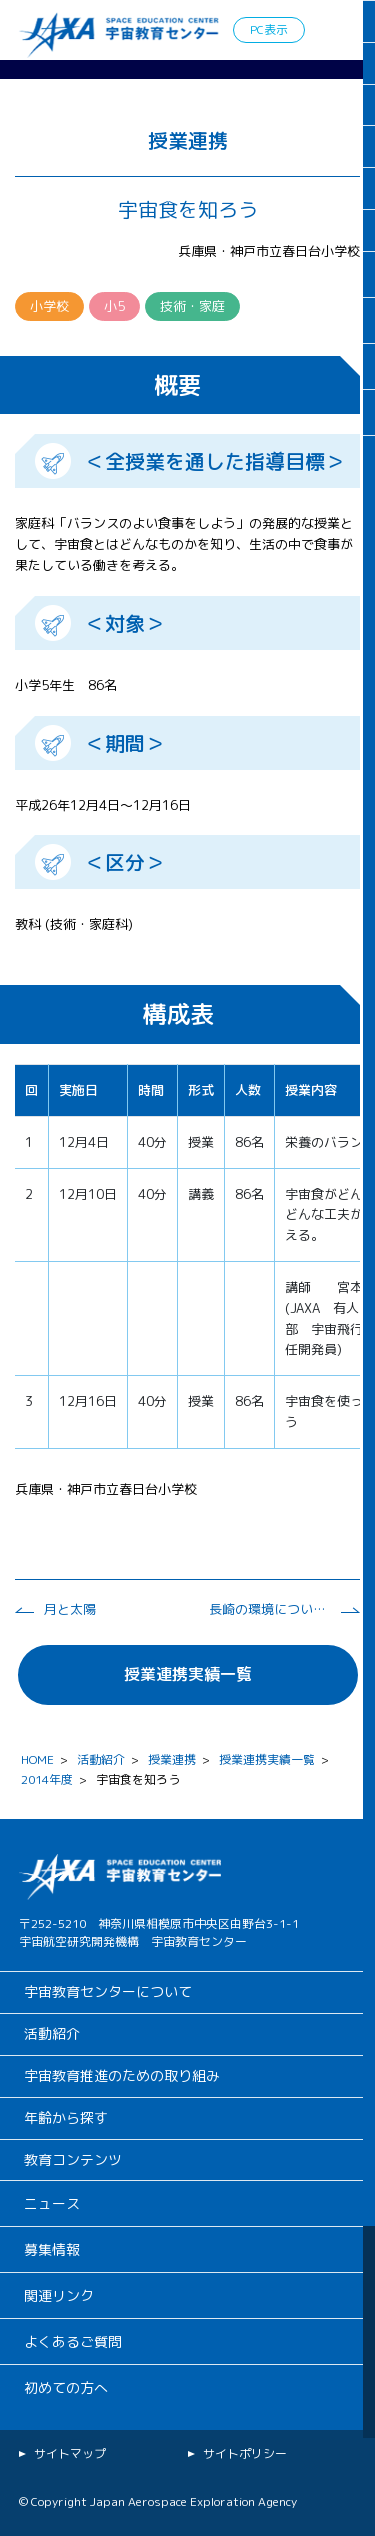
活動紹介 (101, 1759)
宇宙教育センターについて (108, 1991)
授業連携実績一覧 (188, 1674)
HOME (37, 1759)
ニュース (52, 2203)
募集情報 (52, 2249)
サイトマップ (70, 2453)
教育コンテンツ (73, 2159)
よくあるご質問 (73, 2341)
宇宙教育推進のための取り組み (122, 2075)
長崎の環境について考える (269, 1609)
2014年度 (47, 1779)
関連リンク (59, 2295)
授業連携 (172, 1759)
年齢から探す (66, 2117)
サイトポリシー (245, 2453)
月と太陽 (70, 1609)
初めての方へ (66, 2387)
